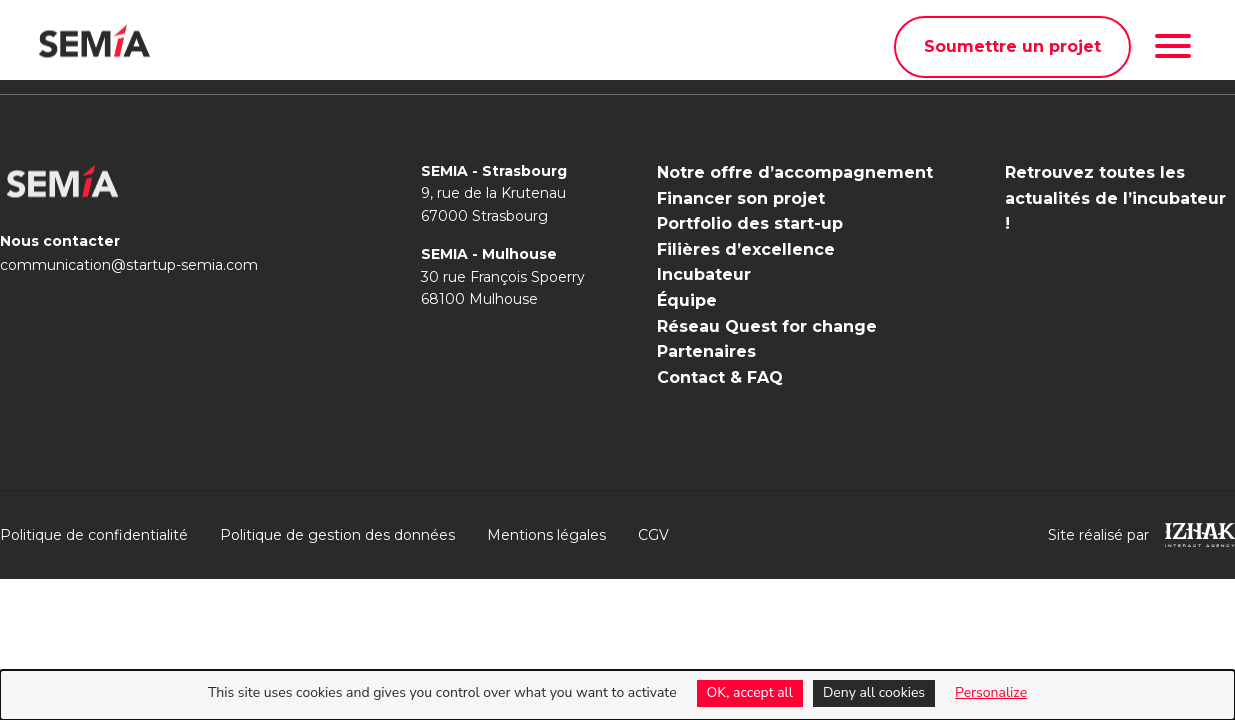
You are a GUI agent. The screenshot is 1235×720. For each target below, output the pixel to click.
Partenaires (706, 351)
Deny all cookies (874, 692)
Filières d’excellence (746, 249)
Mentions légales (546, 535)
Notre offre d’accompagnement (795, 172)
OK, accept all (750, 692)
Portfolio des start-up (750, 223)
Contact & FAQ (720, 377)
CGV (653, 535)
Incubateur (704, 274)
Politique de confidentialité (94, 535)
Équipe (687, 300)
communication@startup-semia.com (129, 265)
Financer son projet (741, 198)
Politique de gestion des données (337, 535)
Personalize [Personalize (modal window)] (991, 692)
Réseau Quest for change (767, 326)
